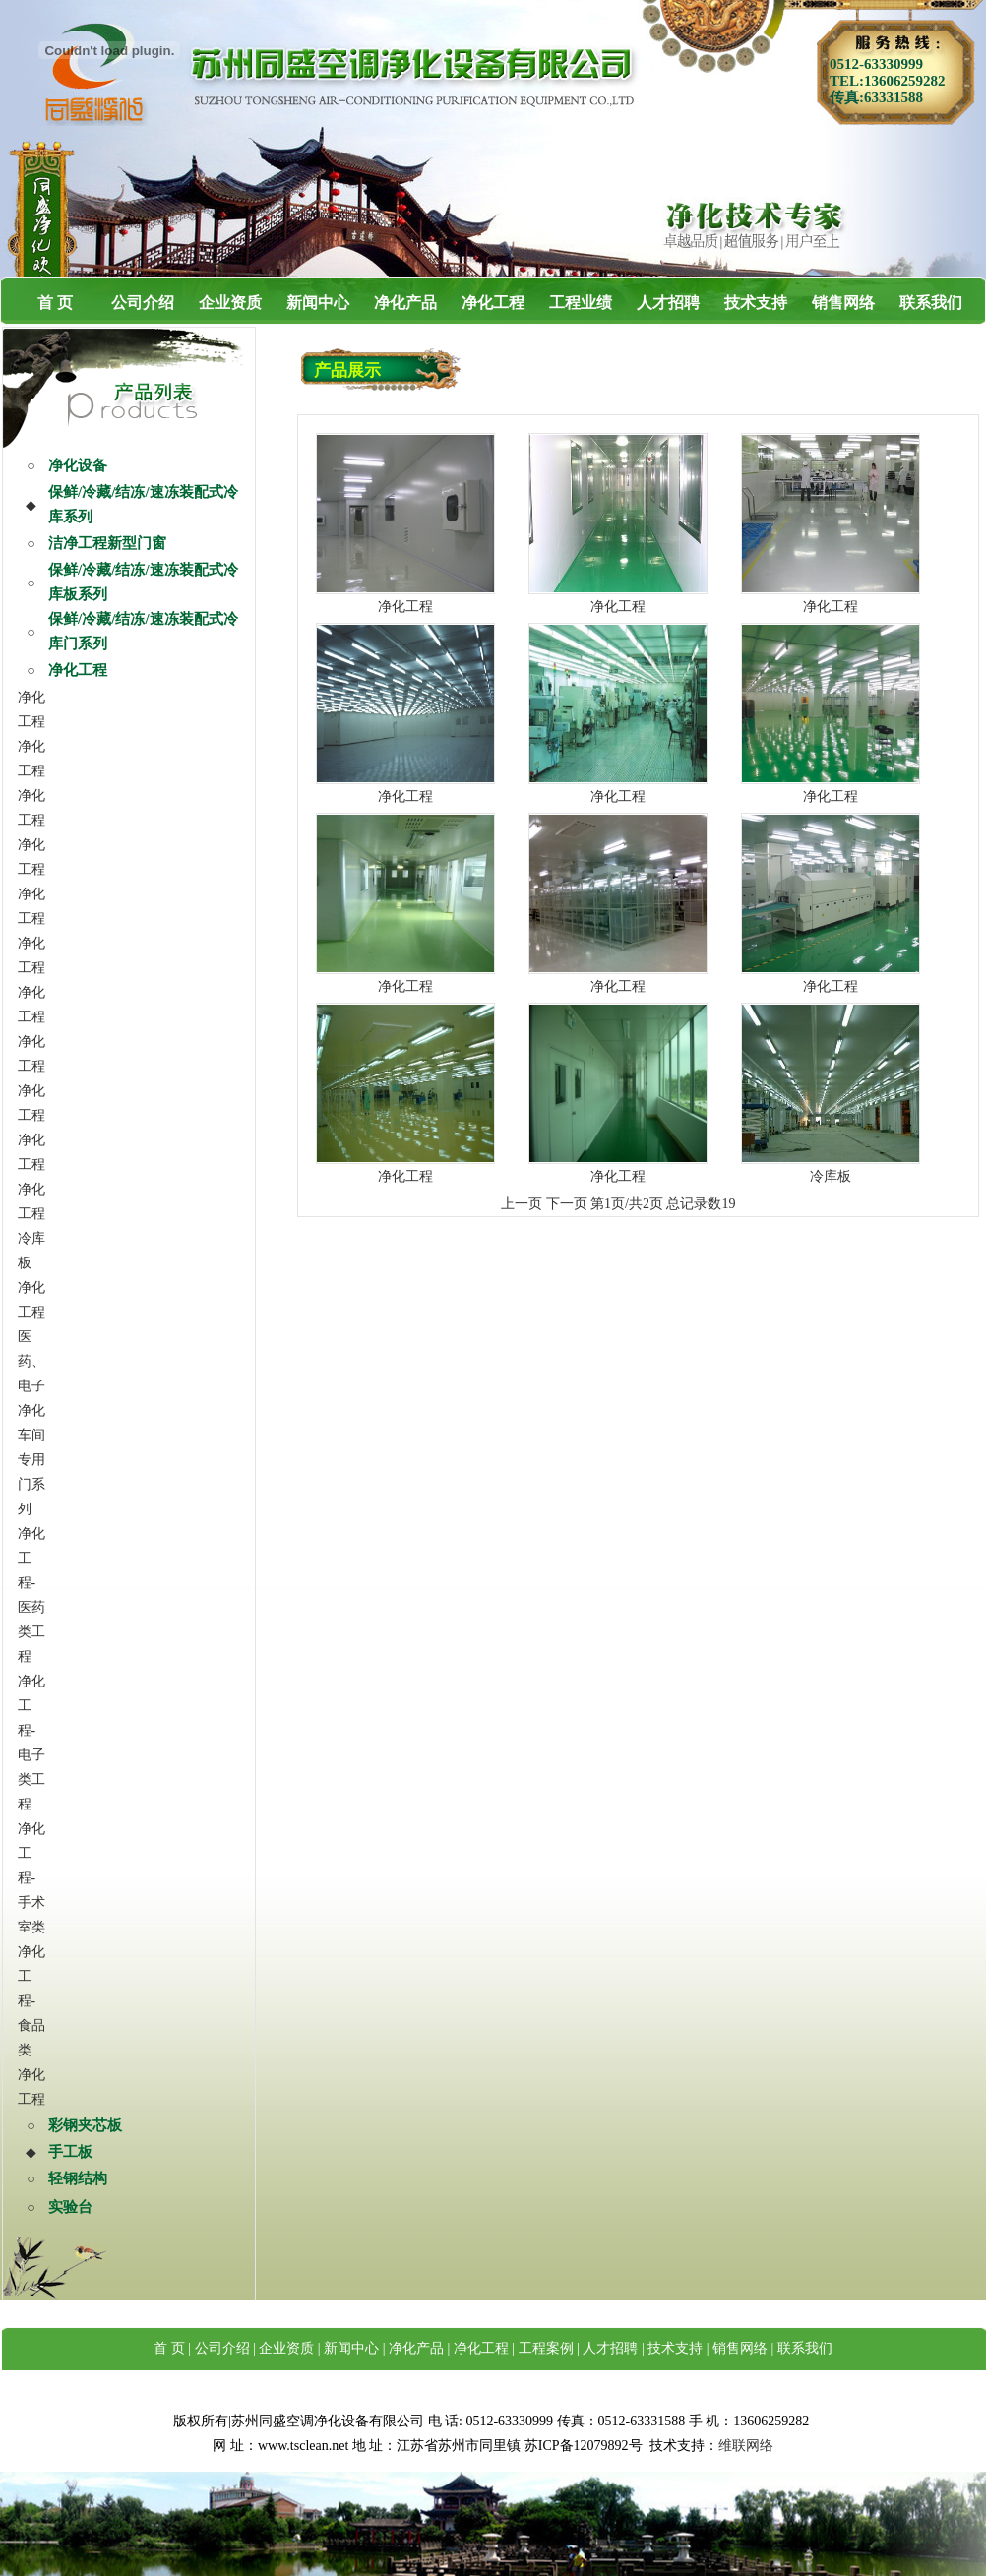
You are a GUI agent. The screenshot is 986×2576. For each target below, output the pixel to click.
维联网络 (745, 2445)
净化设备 (77, 465)
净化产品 (405, 302)
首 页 (55, 302)
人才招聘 (668, 302)
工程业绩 (580, 302)
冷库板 (830, 1176)
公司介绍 (142, 302)
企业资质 (230, 302)
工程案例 (546, 2348)
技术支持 (755, 302)
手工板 (70, 2152)
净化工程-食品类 (31, 2000)
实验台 (70, 2207)
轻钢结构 (77, 2178)
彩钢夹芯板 (85, 2125)
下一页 (566, 1203)
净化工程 (493, 302)
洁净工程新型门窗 (107, 543)
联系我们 (930, 302)
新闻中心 (317, 302)
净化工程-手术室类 (31, 1877)
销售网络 (843, 302)
